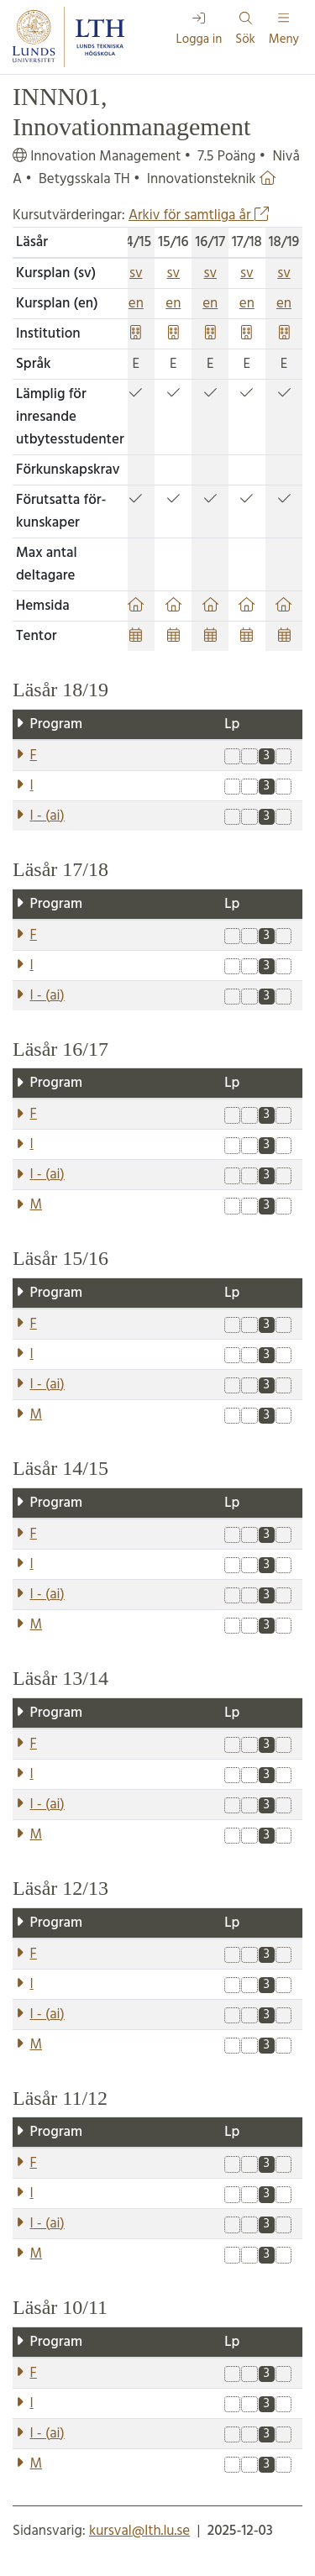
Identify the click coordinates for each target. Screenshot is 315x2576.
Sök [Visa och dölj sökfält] (245, 31)
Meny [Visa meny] (284, 31)
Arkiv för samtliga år (199, 215)
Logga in (199, 31)
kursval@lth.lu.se (139, 2531)
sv (136, 273)
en (136, 303)
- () (47, 816)
